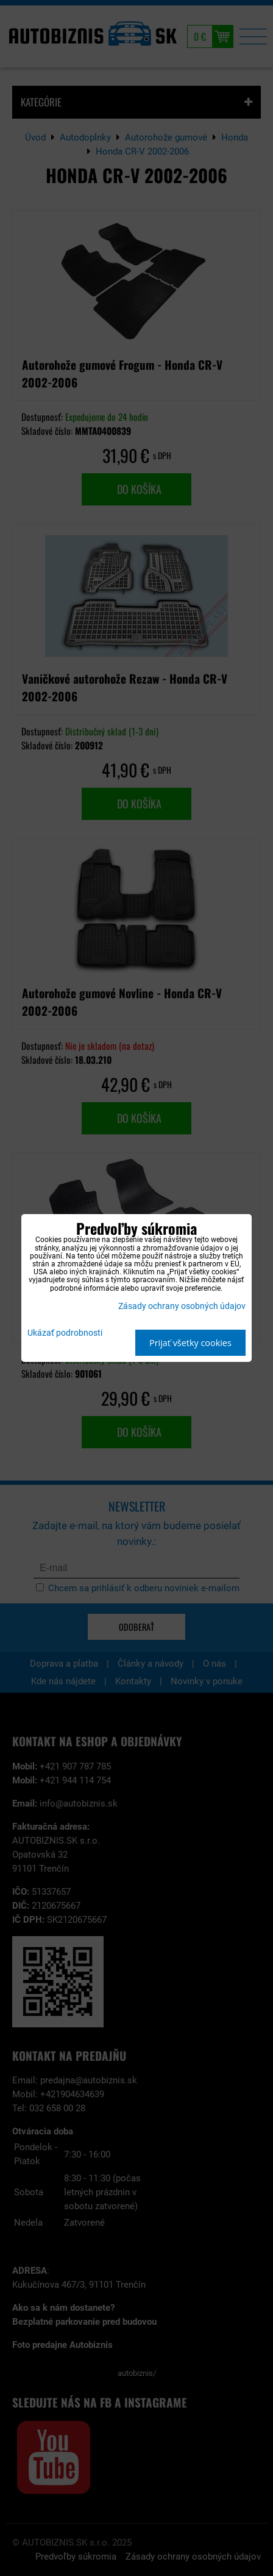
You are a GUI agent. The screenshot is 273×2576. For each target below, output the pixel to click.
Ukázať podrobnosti (64, 1333)
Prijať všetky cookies (190, 1343)
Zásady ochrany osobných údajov (182, 1306)
